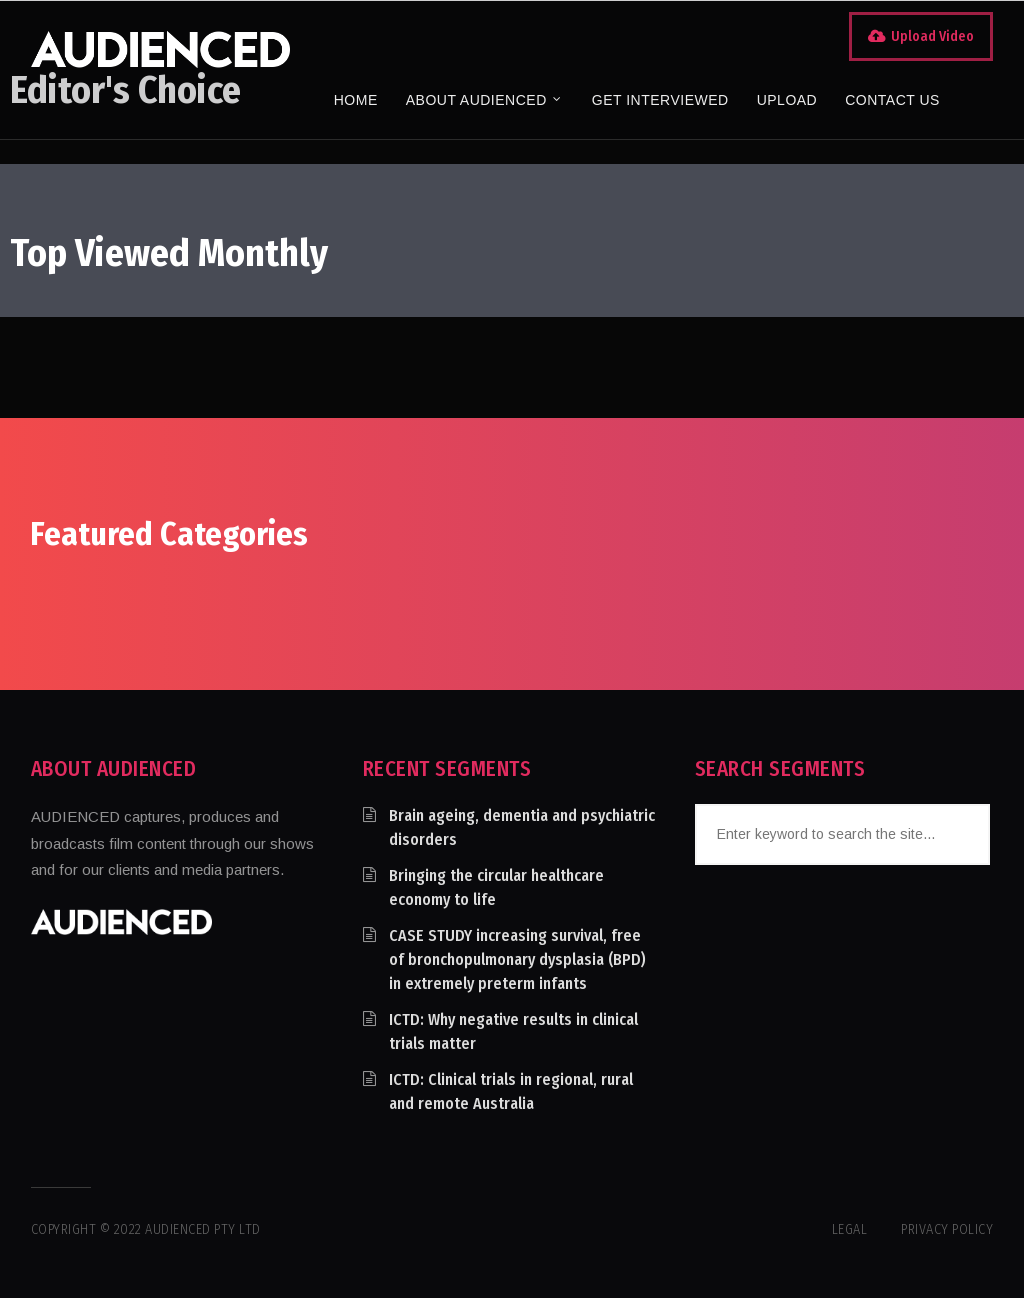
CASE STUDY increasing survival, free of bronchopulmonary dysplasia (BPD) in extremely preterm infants (517, 959)
